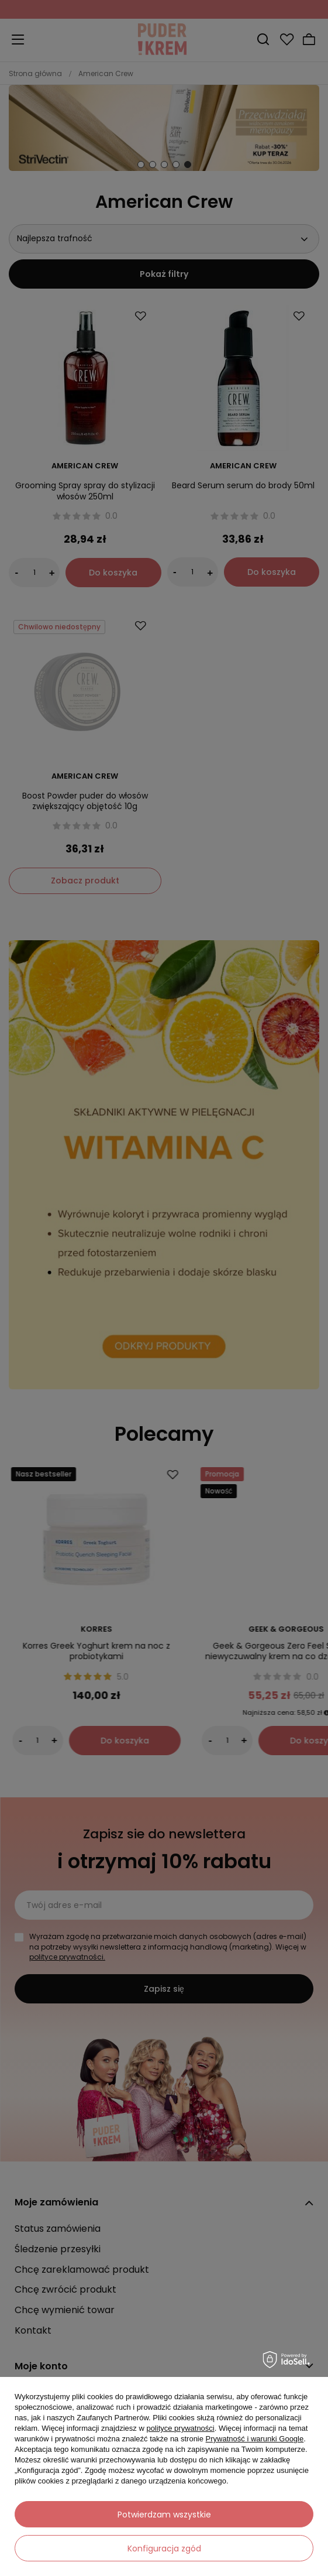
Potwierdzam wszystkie (164, 2514)
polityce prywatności (180, 2428)
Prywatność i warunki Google (255, 2438)
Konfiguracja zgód (164, 2548)
